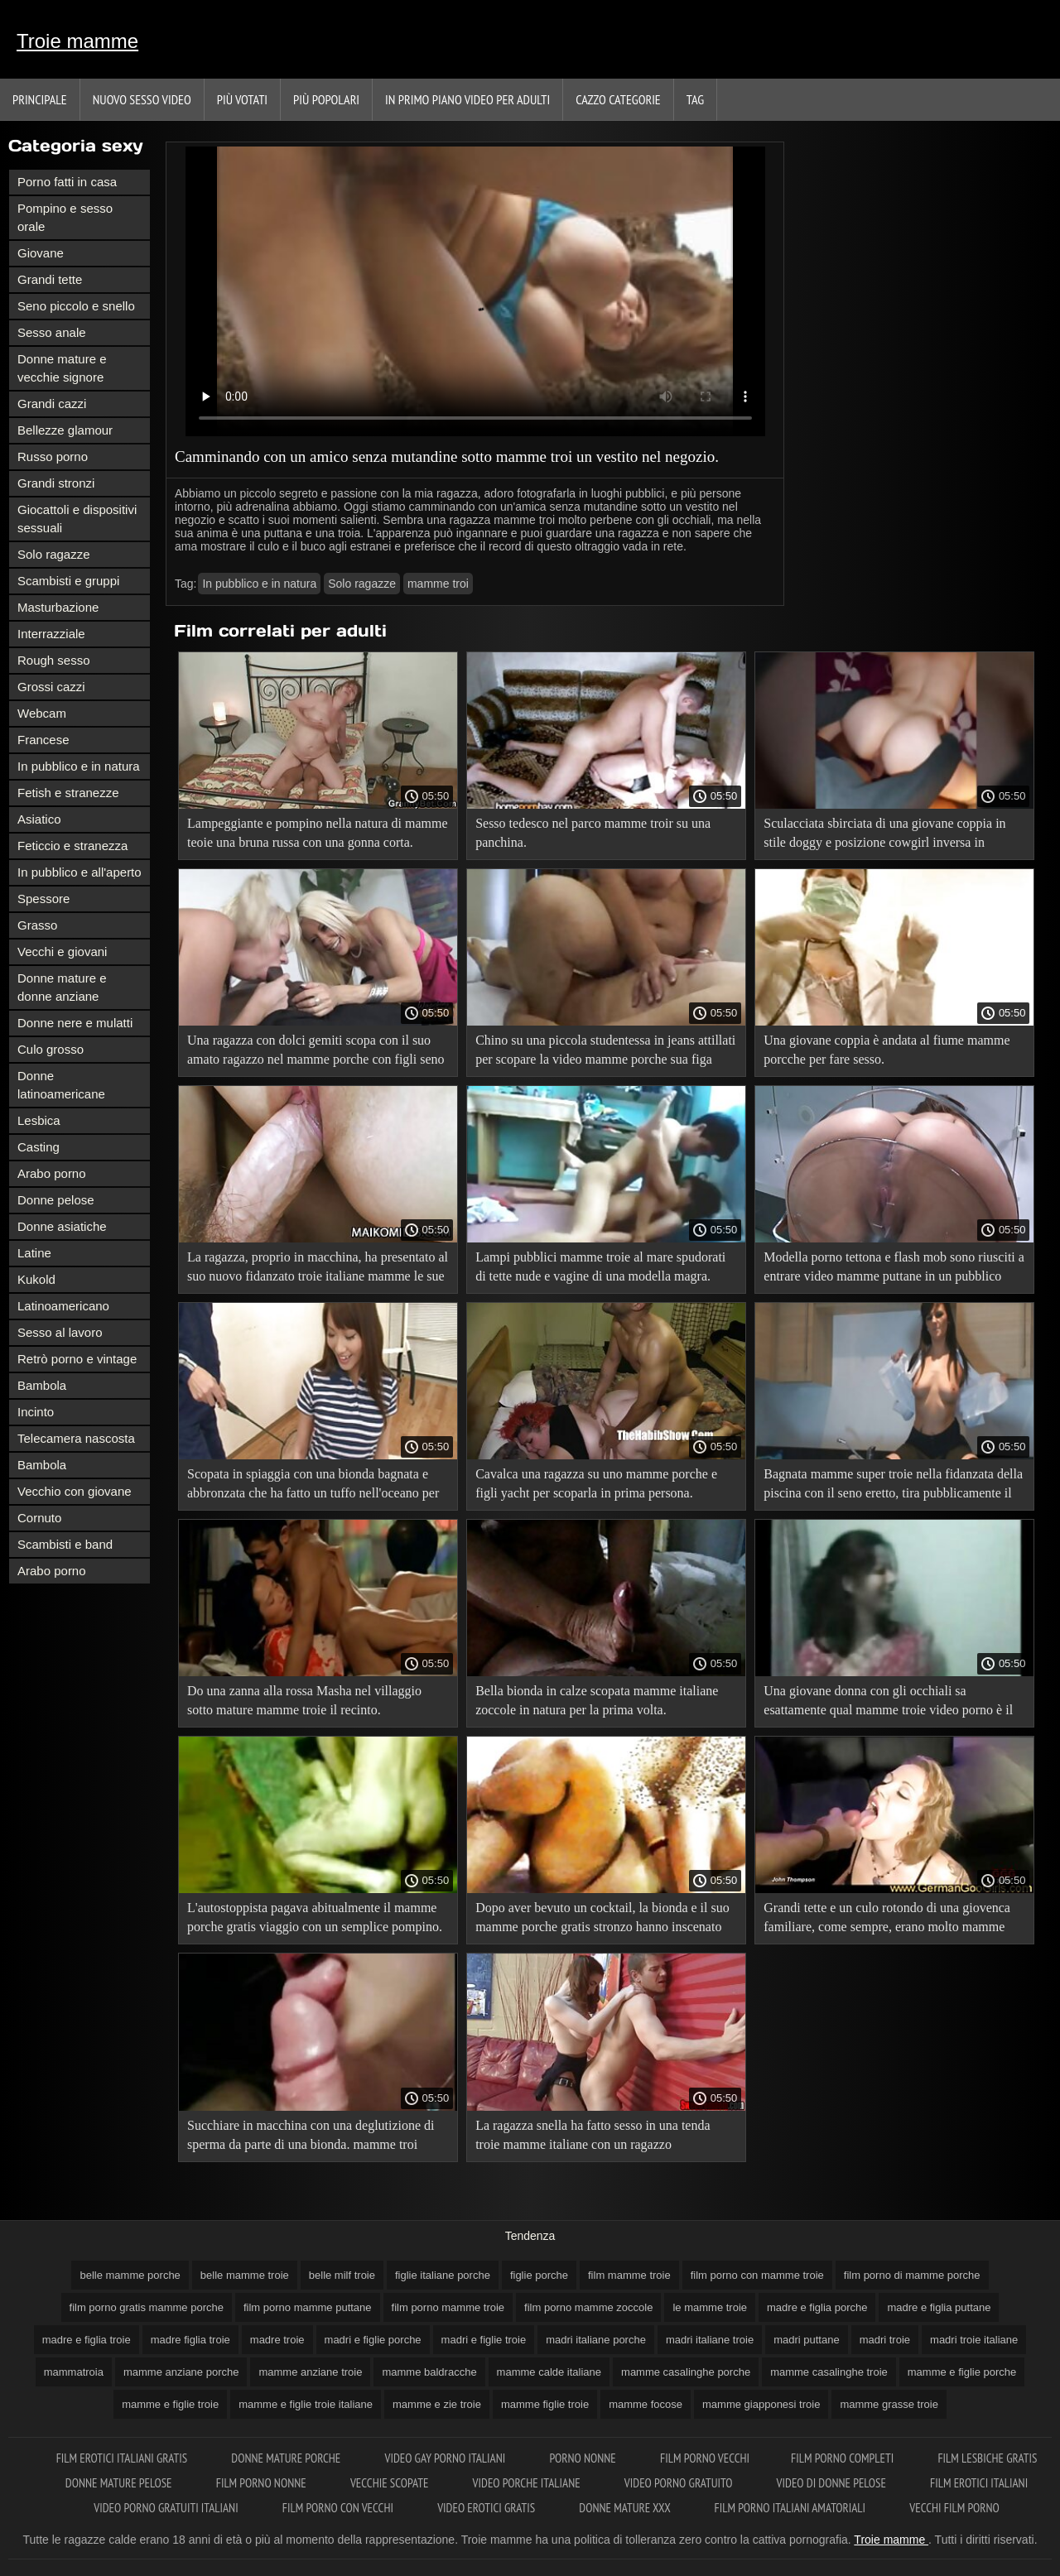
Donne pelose (55, 1200)
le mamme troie (709, 2307)
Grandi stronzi (55, 483)
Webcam (41, 713)
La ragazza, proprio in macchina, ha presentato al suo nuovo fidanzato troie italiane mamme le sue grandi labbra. (317, 1269)
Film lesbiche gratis (987, 2458)
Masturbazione (58, 607)
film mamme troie (629, 2275)
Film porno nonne (262, 2483)
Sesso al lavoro (60, 1332)
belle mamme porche (130, 2275)
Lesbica (38, 1120)
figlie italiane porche (442, 2275)
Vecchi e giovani (62, 951)
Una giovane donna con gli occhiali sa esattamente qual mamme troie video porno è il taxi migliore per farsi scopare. (888, 1703)
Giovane (40, 253)
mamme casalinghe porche (685, 2372)
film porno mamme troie (448, 2307)
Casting (38, 1147)
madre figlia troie (190, 2339)
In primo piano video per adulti (467, 99)
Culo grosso (50, 1049)
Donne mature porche (287, 2458)
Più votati (242, 99)
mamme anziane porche (180, 2372)
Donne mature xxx (625, 2508)
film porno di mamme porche (912, 2275)
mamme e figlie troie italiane (305, 2404)
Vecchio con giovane (74, 1491)
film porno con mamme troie (757, 2275)
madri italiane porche (596, 2339)
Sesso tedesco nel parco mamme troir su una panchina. (593, 832)
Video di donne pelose (833, 2483)
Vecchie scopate (390, 2483)
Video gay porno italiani (446, 2458)
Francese (43, 740)
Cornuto (39, 1518)
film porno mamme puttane (307, 2307)
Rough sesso (53, 660)
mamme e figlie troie (170, 2404)
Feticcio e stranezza (72, 846)
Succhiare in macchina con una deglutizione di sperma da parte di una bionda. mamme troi (311, 2134)
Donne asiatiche (62, 1226)
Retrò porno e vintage (77, 1359)
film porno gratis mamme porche (147, 2307)
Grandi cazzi (51, 403)
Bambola (41, 1385)
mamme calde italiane (549, 2372)
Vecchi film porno (954, 2508)
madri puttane (806, 2339)
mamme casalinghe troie (829, 2372)
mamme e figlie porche (962, 2372)
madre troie (277, 2339)
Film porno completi (843, 2458)
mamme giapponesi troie (761, 2404)
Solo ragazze (53, 554)
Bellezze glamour (65, 430)
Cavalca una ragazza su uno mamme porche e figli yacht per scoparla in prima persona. (596, 1483)
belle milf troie (342, 2275)
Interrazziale (51, 634)
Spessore (43, 899)
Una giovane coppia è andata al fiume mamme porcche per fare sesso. (886, 1049)
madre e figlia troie (86, 2339)
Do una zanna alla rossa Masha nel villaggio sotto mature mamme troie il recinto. (304, 1700)
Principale (39, 99)
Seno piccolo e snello (76, 306)
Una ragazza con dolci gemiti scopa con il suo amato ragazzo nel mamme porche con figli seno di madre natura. (316, 1052)
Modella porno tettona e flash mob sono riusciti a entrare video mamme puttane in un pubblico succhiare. (894, 1269)
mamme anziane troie (310, 2372)
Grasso (37, 925)
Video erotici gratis (487, 2508)
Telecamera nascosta (76, 1438)
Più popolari (326, 99)
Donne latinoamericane (61, 1085)
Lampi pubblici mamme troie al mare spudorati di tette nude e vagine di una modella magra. (600, 1266)
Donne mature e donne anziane (62, 987)
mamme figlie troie (545, 2404)
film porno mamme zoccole (588, 2307)
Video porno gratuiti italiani (167, 2508)
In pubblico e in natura (78, 766)
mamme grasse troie (888, 2404)
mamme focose (645, 2404)
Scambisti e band (65, 1544)
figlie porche (539, 2275)
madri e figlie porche (373, 2339)
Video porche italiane (528, 2483)
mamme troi (438, 583)
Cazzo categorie (618, 99)
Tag (695, 99)
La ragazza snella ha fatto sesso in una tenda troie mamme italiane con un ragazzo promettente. (592, 2137)
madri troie (885, 2339)
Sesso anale (51, 332)
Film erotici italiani (979, 2483)
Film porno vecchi (704, 2458)
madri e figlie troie (484, 2339)
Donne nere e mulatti (74, 1023)
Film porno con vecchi (339, 2508)
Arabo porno (51, 1173)
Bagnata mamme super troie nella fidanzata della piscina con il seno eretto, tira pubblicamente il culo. (893, 1486)
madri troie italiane (974, 2339)
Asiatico (39, 819)
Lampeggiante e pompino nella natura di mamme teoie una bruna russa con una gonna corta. (317, 832)
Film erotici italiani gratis (123, 2458)
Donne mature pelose (120, 2483)
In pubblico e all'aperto (79, 872)
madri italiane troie (710, 2339)
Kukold (36, 1279)
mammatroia (74, 2372)
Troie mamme (77, 41)
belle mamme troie (244, 2275)
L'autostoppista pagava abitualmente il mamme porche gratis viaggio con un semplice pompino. (314, 1917)
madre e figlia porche (817, 2307)
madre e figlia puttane (938, 2307)
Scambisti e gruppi (68, 581)
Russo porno (52, 456)
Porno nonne (584, 2458)
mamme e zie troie (437, 2404)
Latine (34, 1253)
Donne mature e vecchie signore (62, 368)
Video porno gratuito (679, 2483)
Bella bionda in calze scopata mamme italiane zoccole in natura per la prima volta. (596, 1700)
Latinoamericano (63, 1306)
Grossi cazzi (51, 687)
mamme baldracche (429, 2372)
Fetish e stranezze (68, 793)
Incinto (35, 1412)
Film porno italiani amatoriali (792, 2508)
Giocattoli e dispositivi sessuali (77, 518)
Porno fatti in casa (67, 182)
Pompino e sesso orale (65, 217)
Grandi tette (49, 279)
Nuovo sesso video (142, 99)
